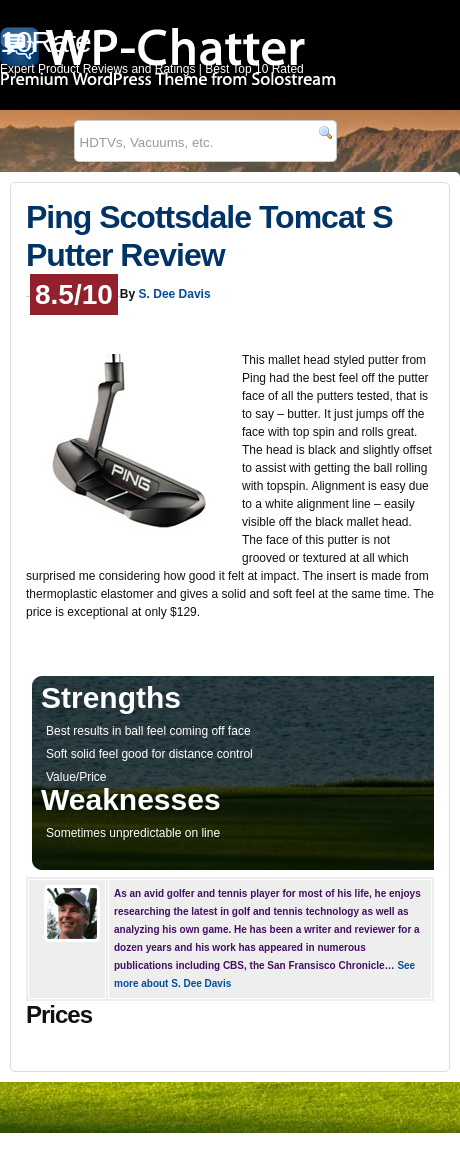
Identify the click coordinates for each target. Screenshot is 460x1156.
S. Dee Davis (175, 294)
